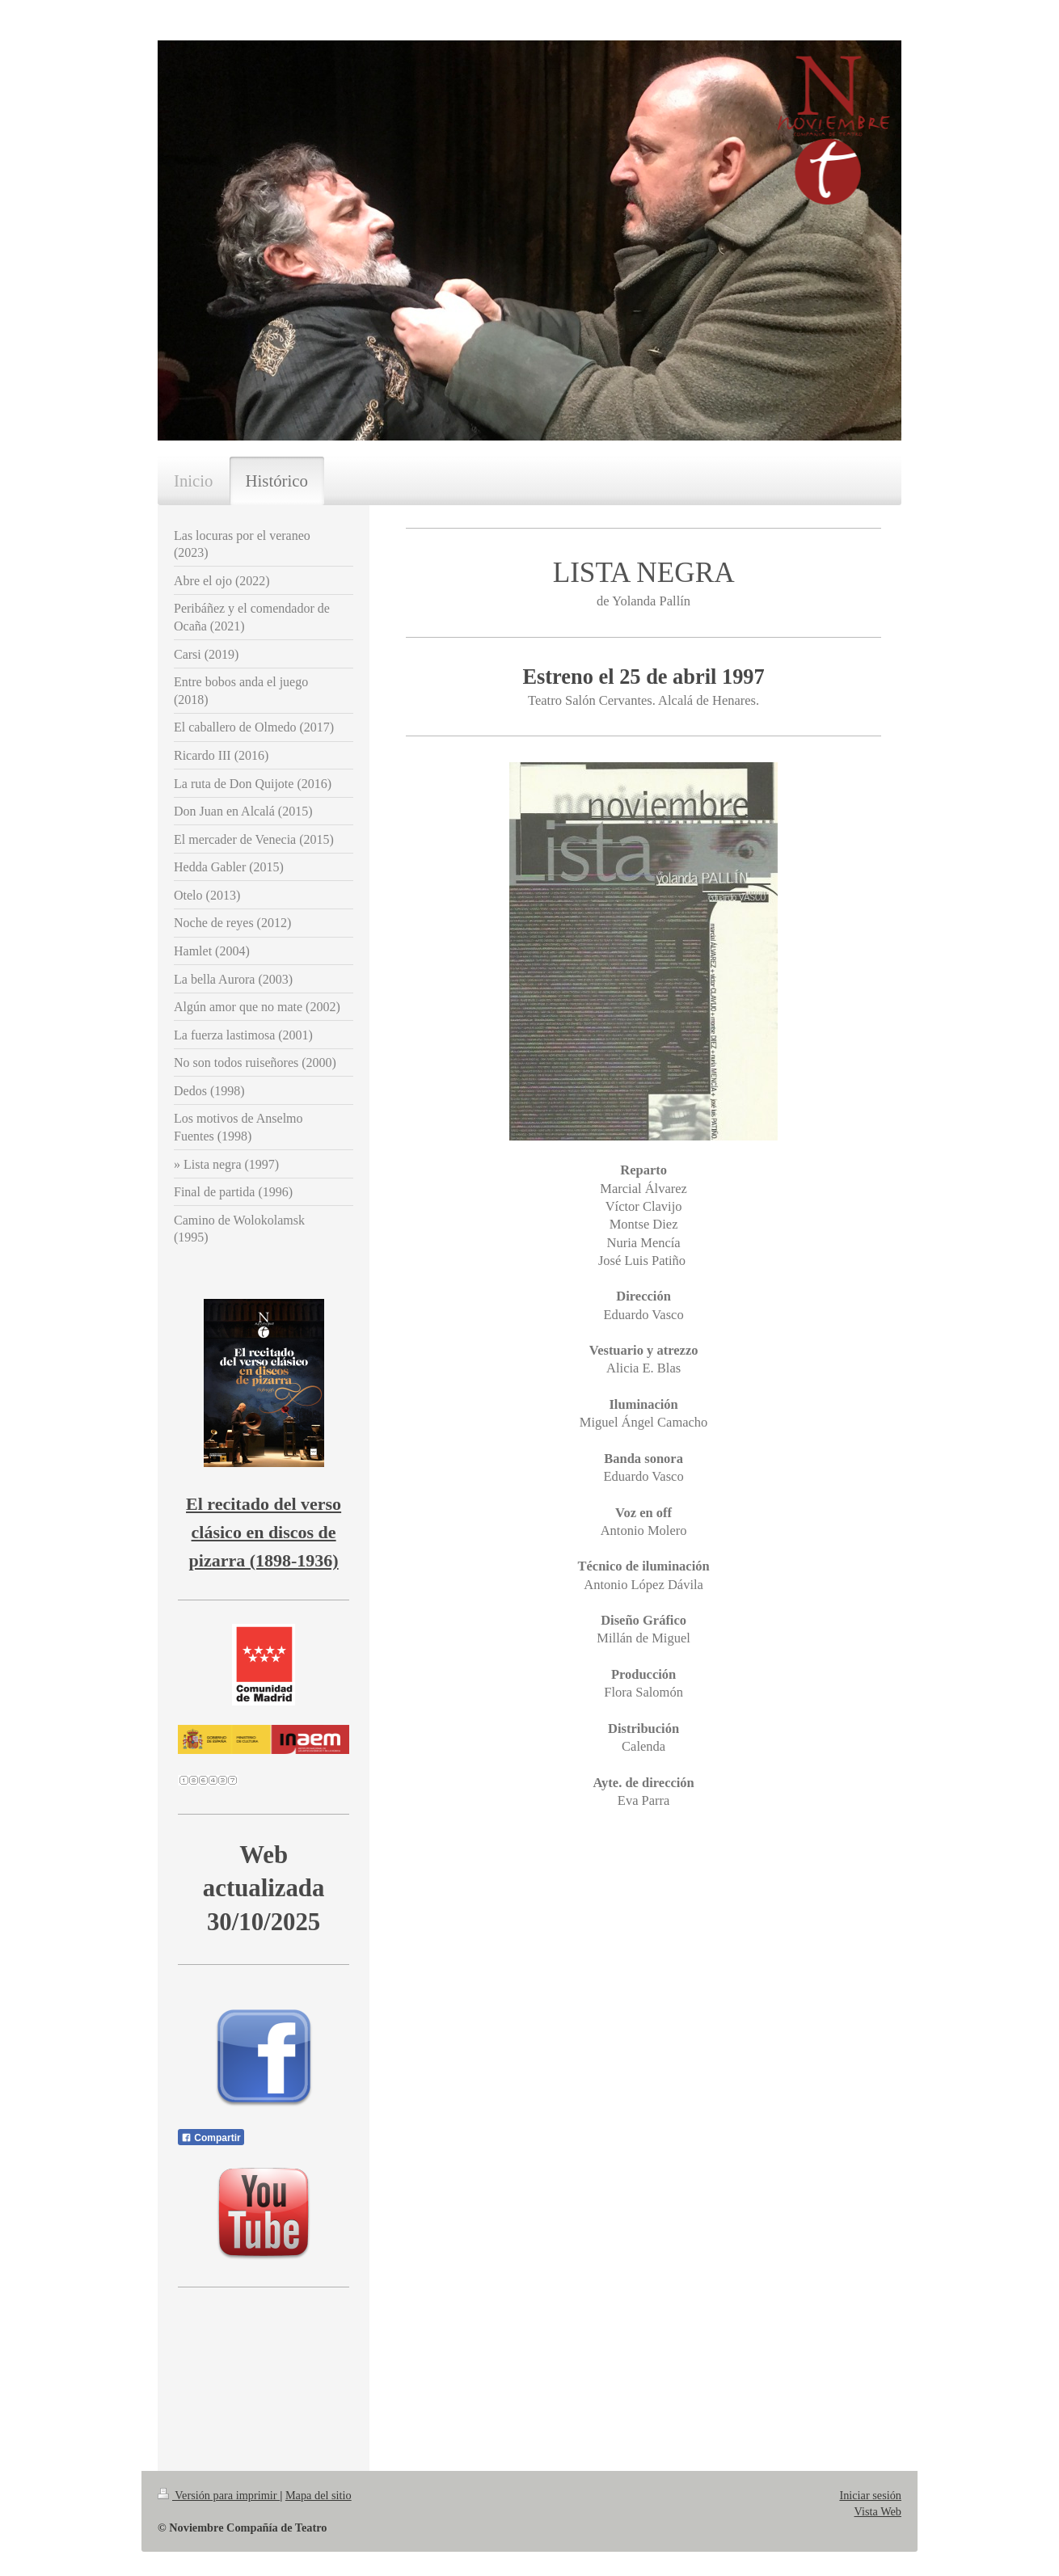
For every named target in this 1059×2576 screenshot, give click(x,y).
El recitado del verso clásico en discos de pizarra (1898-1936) (263, 1532)
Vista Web (877, 2511)
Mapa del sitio (318, 2495)
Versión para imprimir (219, 2495)
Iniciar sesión (870, 2495)
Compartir (211, 2138)
